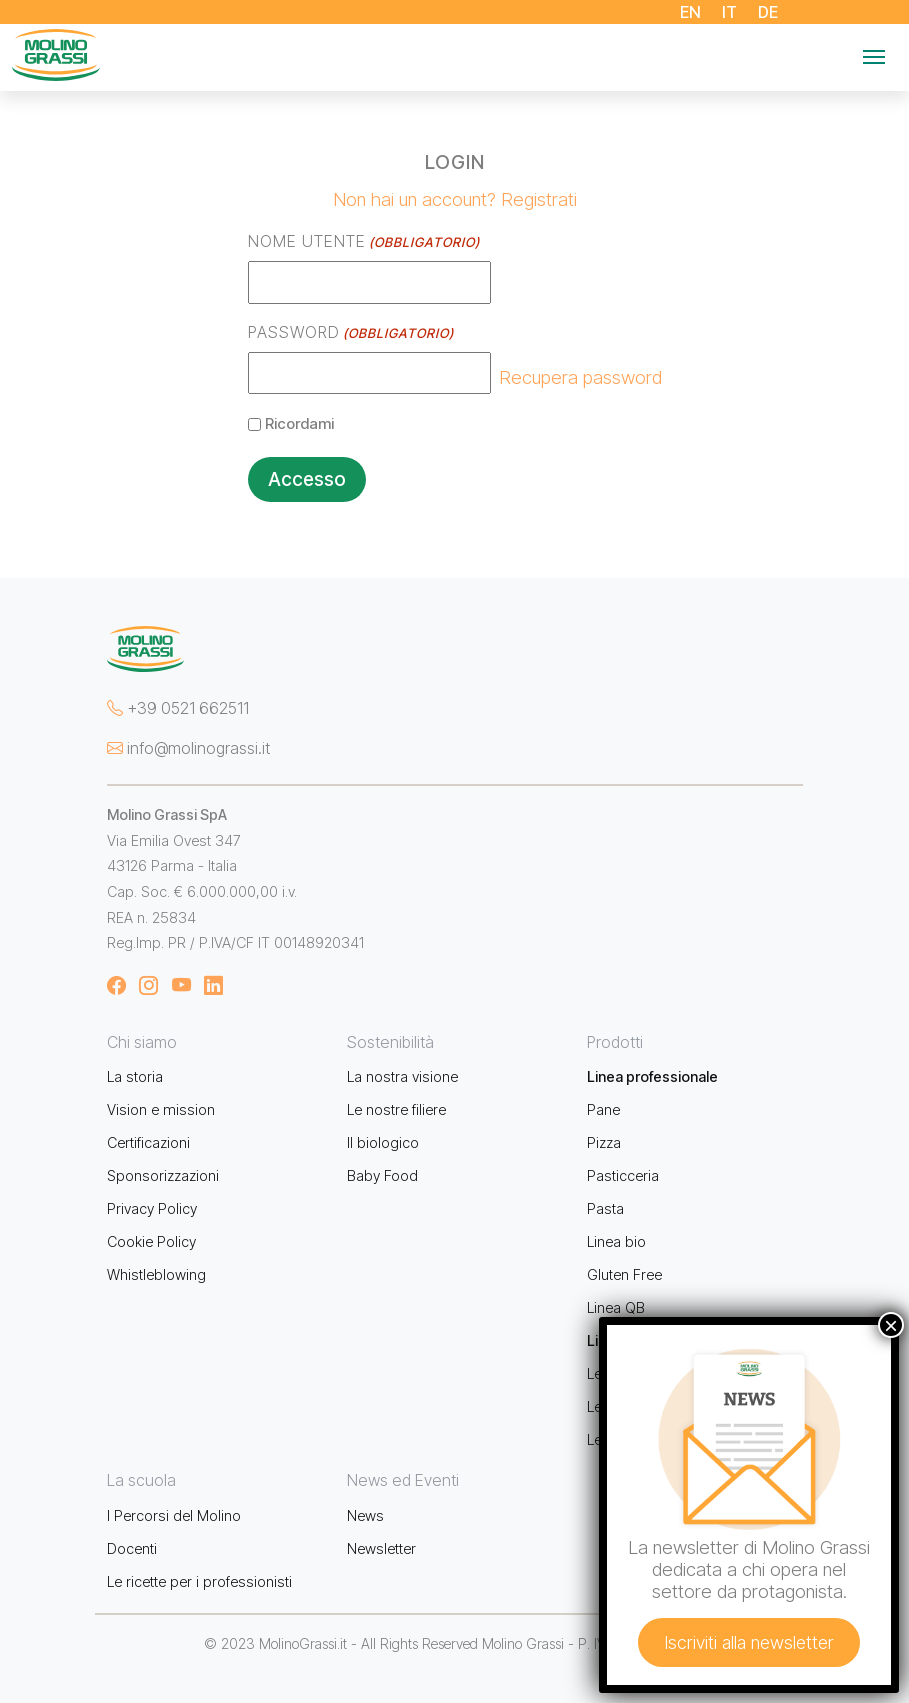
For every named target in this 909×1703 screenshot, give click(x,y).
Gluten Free (624, 1274)
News (365, 1515)
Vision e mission (161, 1109)
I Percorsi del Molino (174, 1515)
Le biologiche (631, 1439)
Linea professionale (652, 1076)
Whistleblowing (156, 1274)
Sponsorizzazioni (163, 1175)
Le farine (614, 1373)
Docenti (132, 1548)
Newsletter (381, 1548)
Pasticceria (623, 1175)
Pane (603, 1109)
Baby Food (382, 1175)
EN (691, 12)
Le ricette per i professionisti (199, 1581)
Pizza (604, 1142)
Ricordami (299, 423)
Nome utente (364, 242)
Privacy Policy (152, 1208)
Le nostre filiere (396, 1109)
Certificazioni (148, 1142)
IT (730, 12)
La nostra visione (402, 1076)
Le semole (621, 1406)
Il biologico (383, 1142)
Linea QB (616, 1307)
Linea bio (616, 1241)
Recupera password (580, 377)
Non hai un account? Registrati (455, 199)
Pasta (605, 1208)
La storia (135, 1076)
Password (351, 333)
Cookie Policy (151, 1241)
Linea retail (623, 1340)
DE (768, 12)
